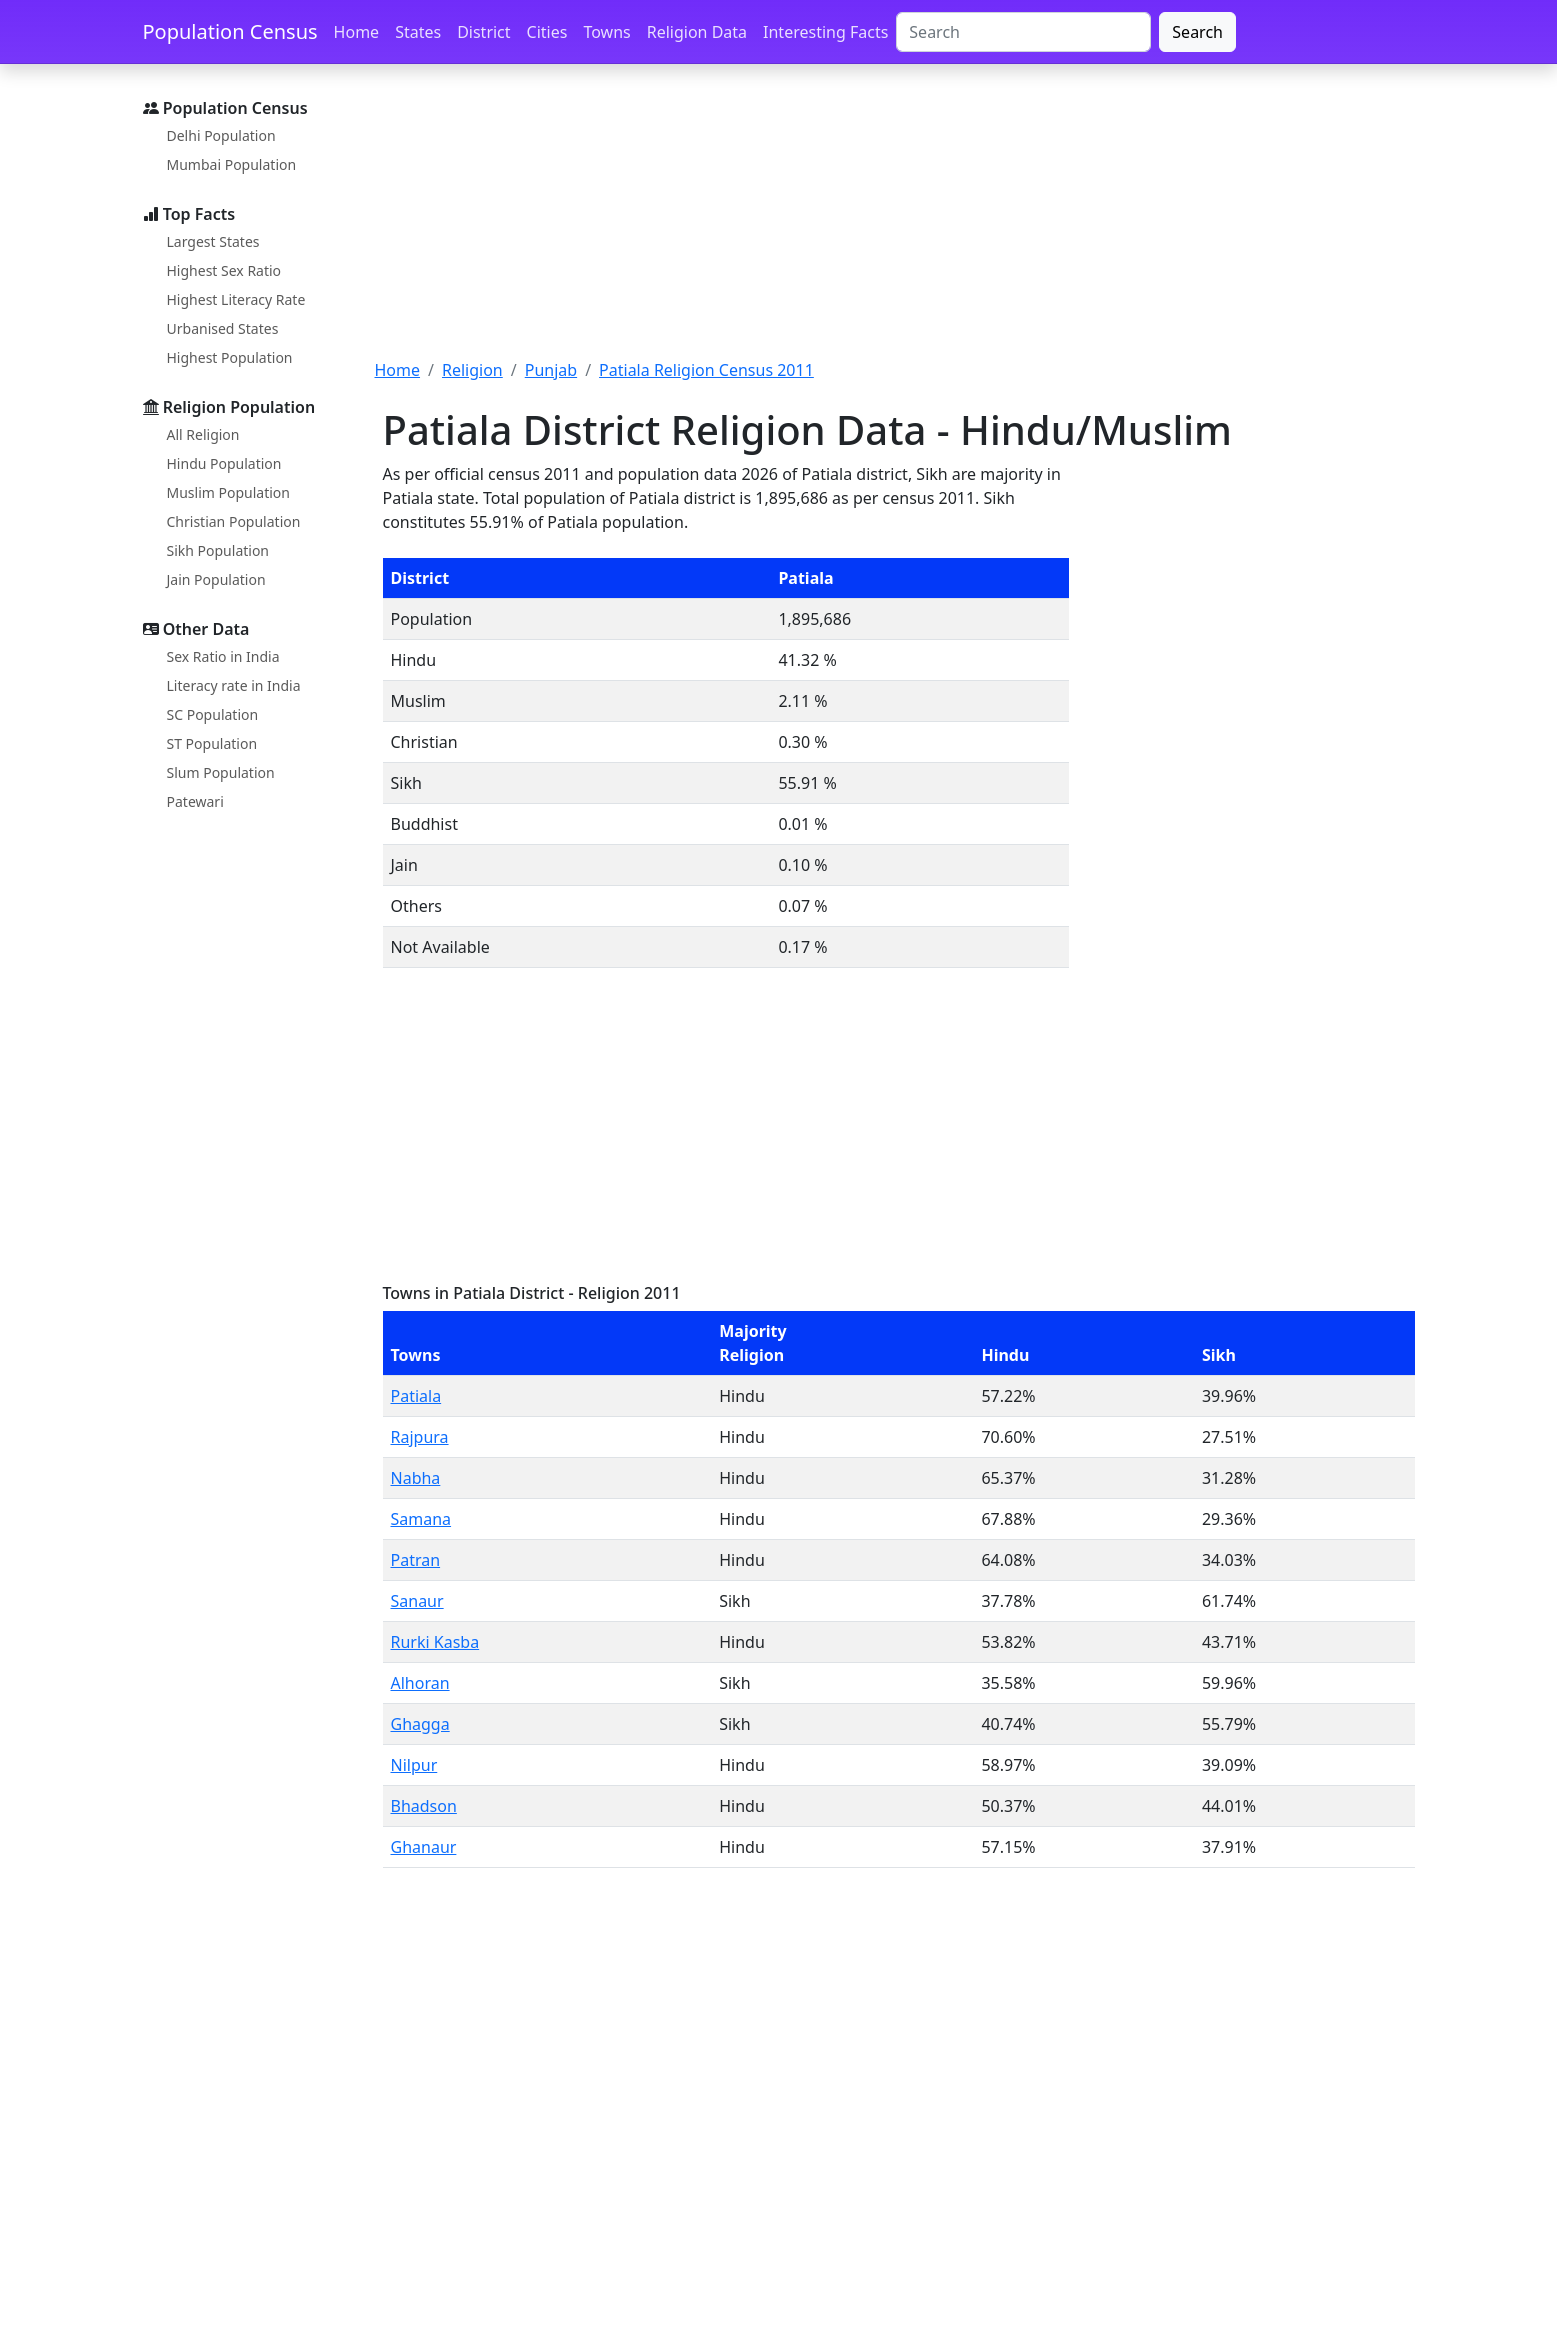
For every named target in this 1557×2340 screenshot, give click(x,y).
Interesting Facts (825, 32)
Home (357, 32)
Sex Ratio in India (223, 656)
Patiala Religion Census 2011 (706, 370)
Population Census (230, 31)
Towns (606, 32)
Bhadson (424, 1806)
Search (1197, 32)
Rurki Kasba (435, 1642)
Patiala (416, 1396)
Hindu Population (224, 463)
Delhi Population (221, 135)
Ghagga (420, 1724)
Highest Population (230, 357)
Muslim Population (228, 492)
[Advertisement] (895, 223)
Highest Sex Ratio (224, 270)
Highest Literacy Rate (236, 299)
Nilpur (414, 1765)
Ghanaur (424, 1847)
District (483, 32)
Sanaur (417, 1601)
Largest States (213, 241)
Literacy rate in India (234, 685)
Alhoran (420, 1683)
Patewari (195, 801)
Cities (547, 32)
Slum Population (221, 772)
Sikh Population (218, 550)
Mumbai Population (232, 164)
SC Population (213, 714)
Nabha (416, 1478)
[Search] (1023, 32)
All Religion (203, 434)
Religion (472, 370)
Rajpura (420, 1437)
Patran (416, 1560)
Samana (421, 1519)
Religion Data (697, 32)
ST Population (212, 743)
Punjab (551, 370)
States (418, 32)
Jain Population (216, 579)
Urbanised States (223, 328)
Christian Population (234, 521)
